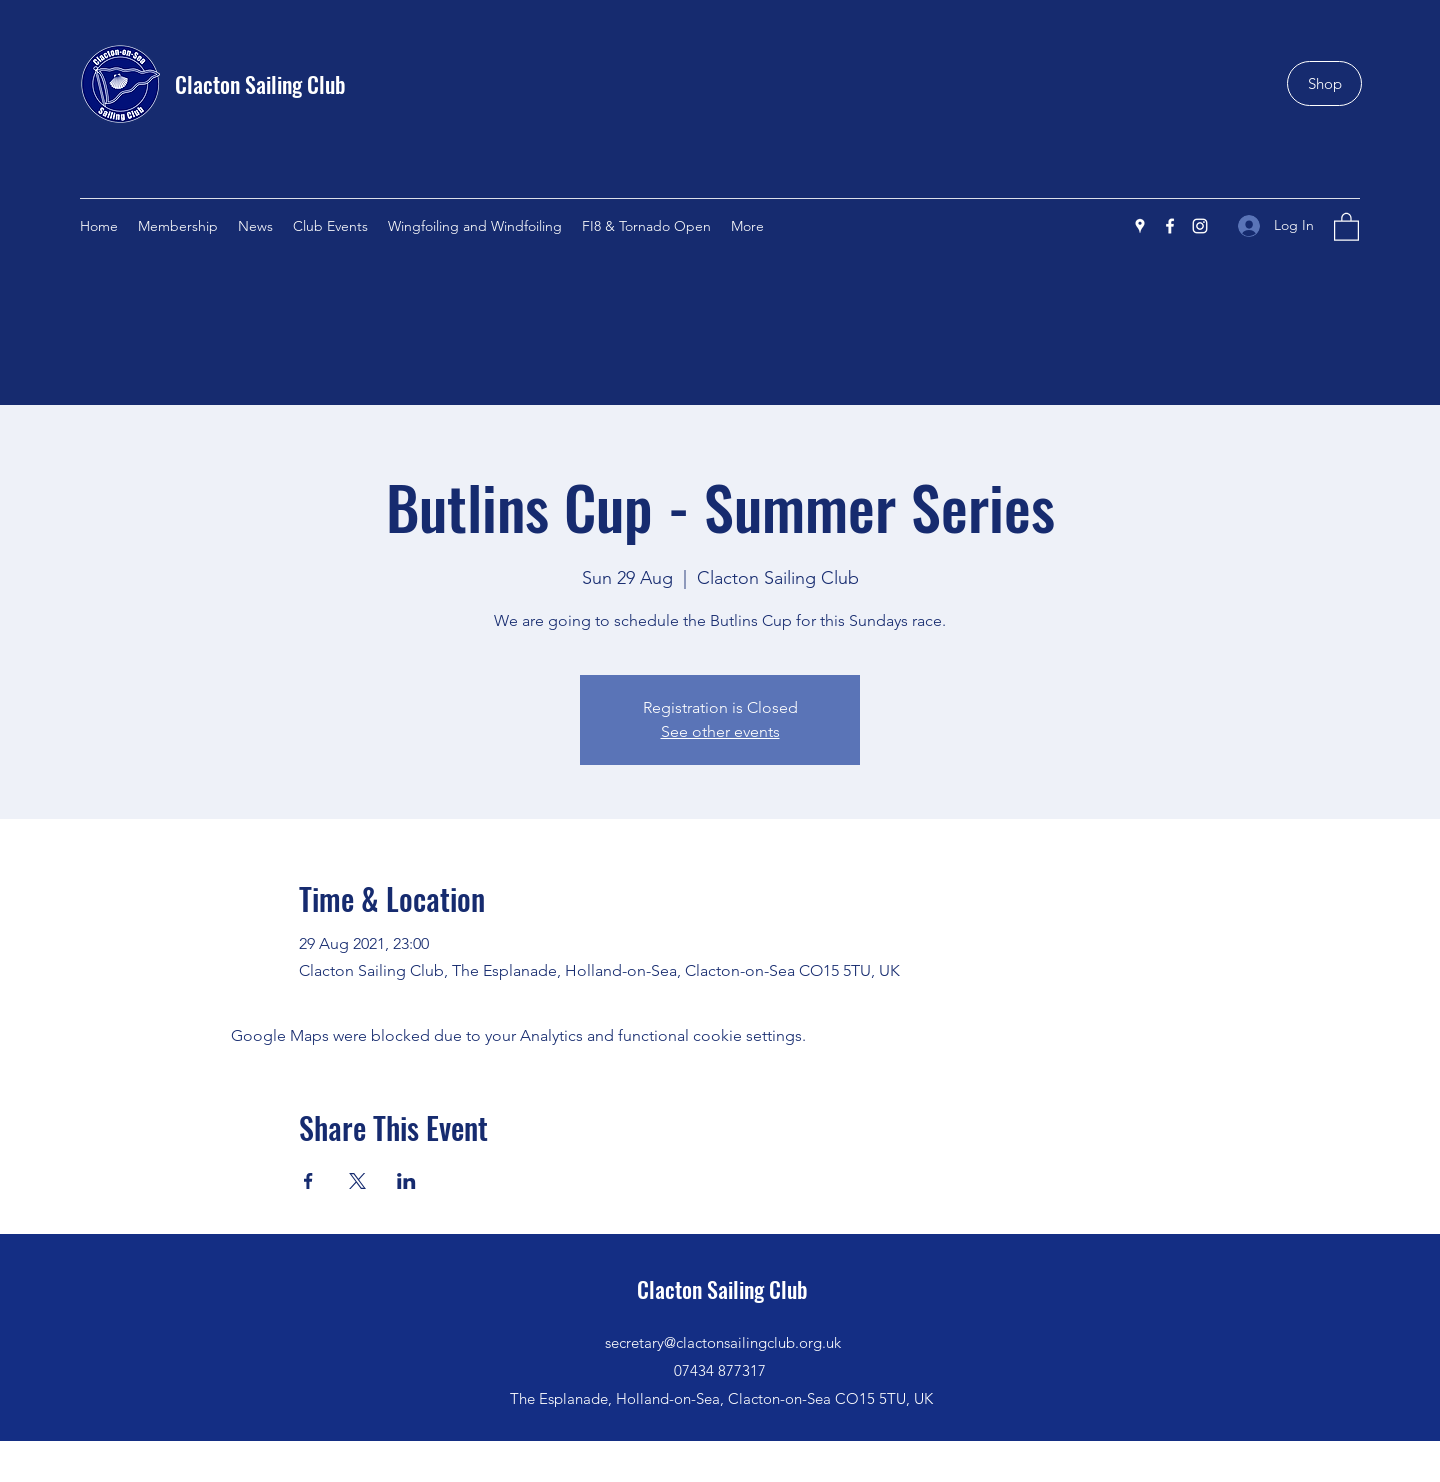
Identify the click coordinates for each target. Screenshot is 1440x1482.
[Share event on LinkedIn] (406, 1181)
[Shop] (1324, 83)
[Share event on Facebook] (308, 1181)
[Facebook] (1170, 226)
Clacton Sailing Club (260, 84)
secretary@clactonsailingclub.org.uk (723, 1342)
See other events (720, 731)
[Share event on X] (357, 1181)
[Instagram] (1200, 226)
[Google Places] (1140, 226)
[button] (1346, 226)
